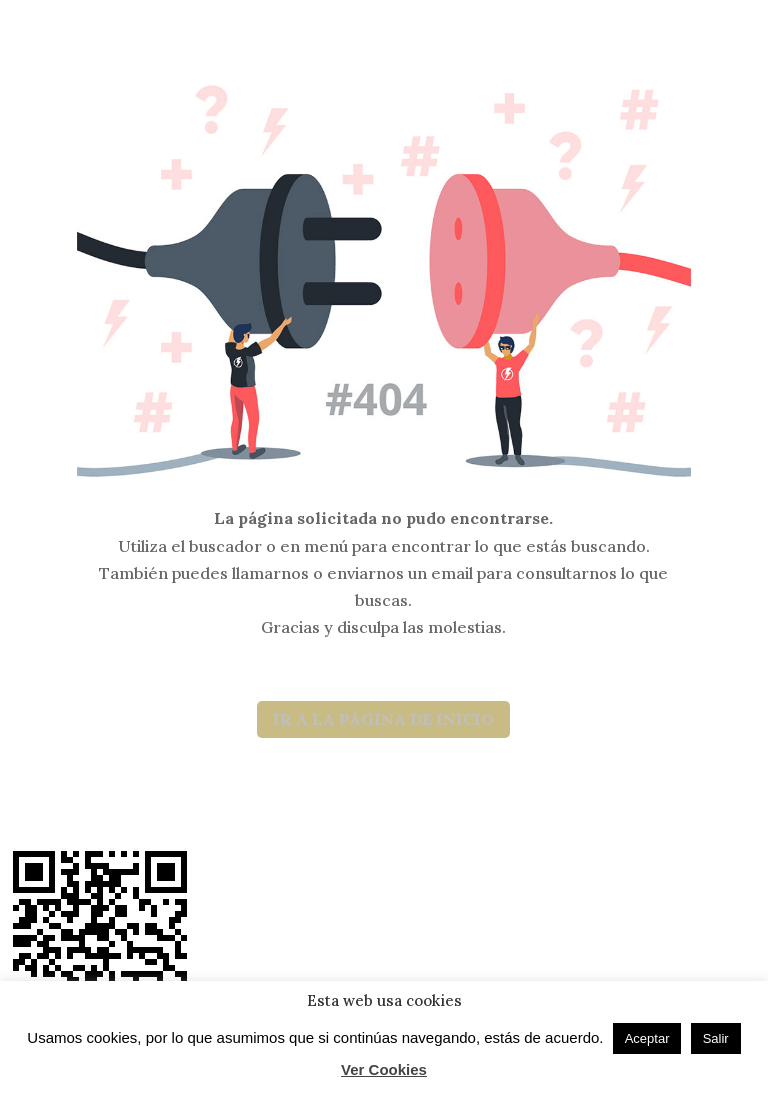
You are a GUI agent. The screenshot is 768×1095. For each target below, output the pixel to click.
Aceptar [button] (647, 1038)
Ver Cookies (384, 1069)
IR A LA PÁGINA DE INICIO (383, 719)
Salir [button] (716, 1038)
